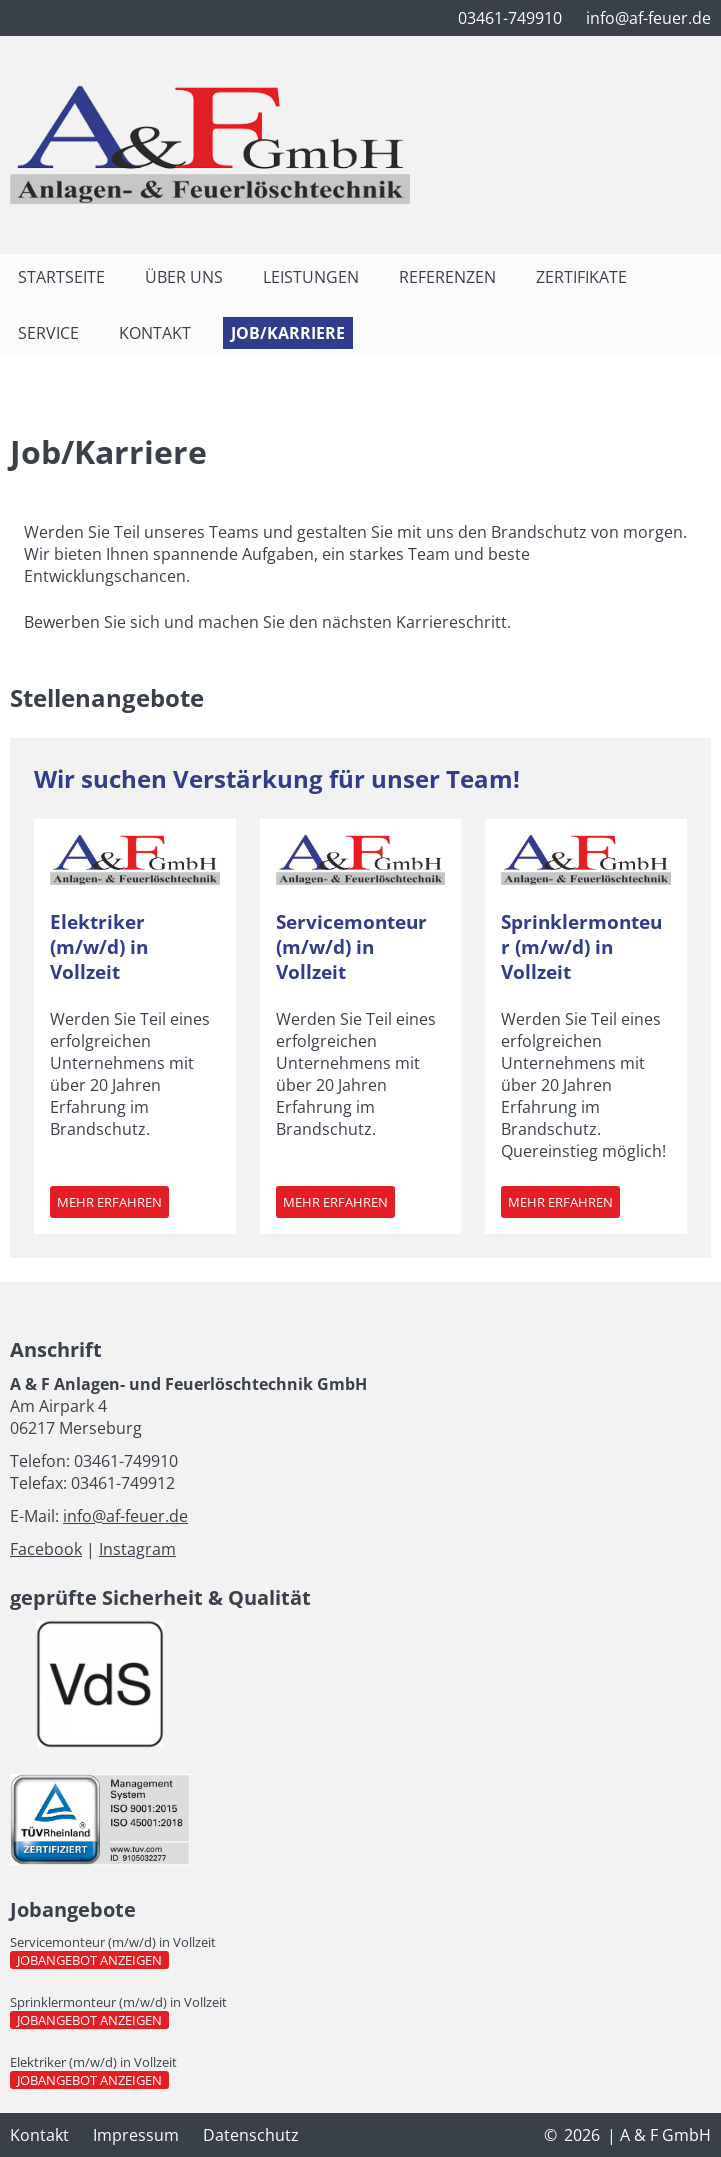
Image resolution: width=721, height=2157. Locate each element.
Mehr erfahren (113, 1205)
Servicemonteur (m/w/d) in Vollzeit (351, 946)
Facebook (46, 1549)
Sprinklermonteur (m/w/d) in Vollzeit (581, 946)
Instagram (137, 1549)
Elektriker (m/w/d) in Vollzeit (99, 946)
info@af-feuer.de (125, 1516)
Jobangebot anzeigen (93, 1960)
